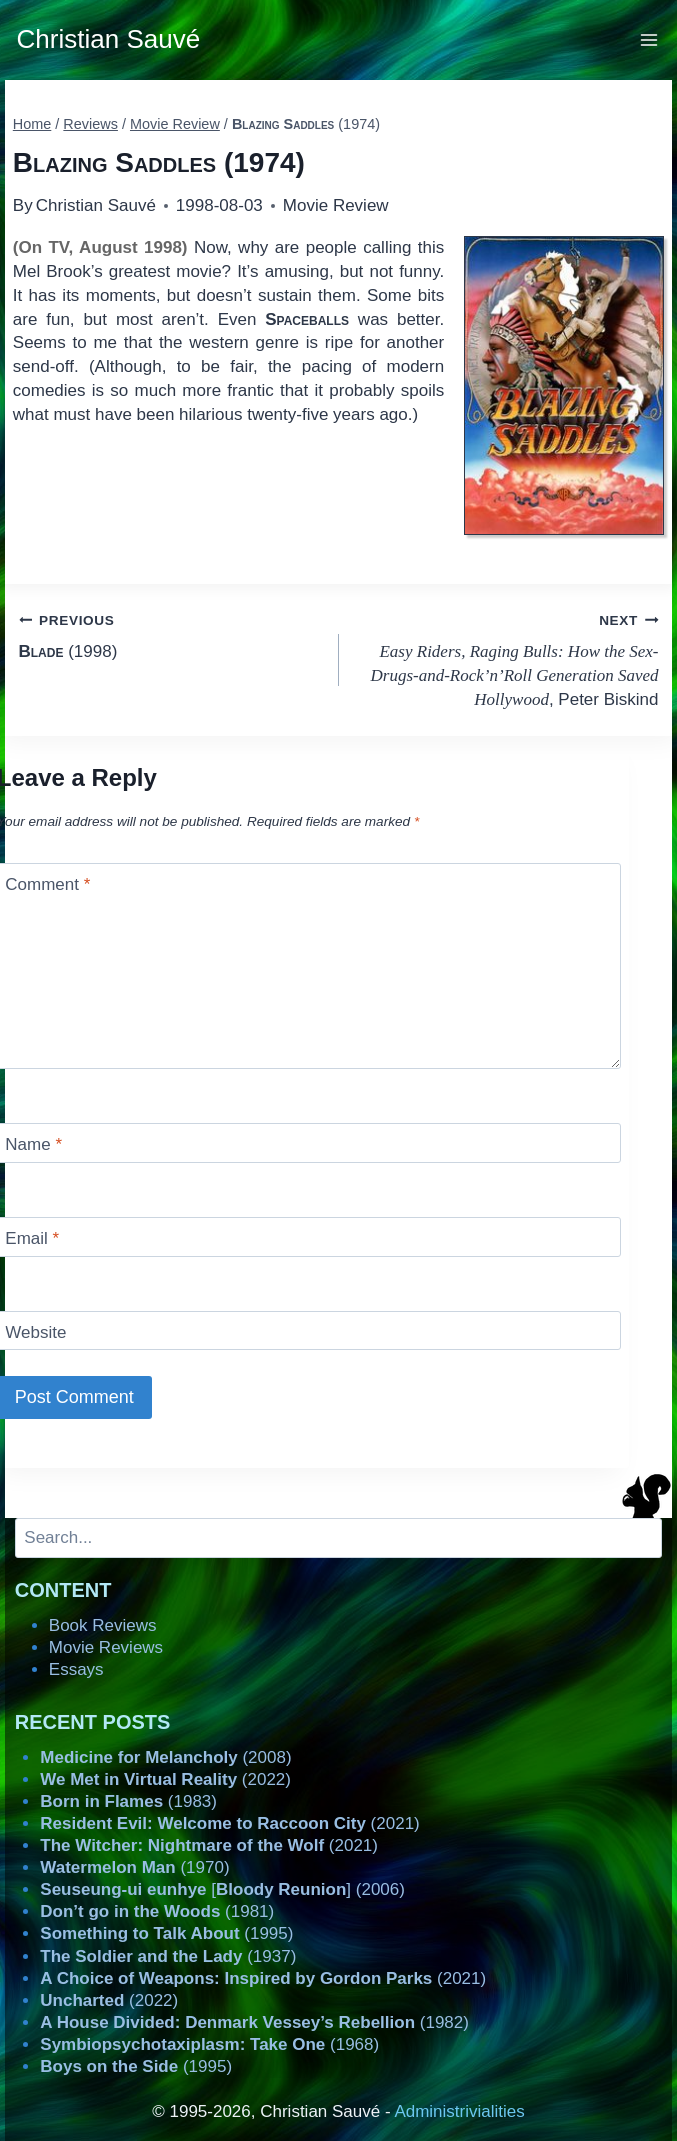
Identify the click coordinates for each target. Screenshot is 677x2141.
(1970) (134, 1867)
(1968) (209, 2044)
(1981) (157, 1911)
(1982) (254, 2022)
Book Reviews (103, 1625)
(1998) (170, 634)
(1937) (168, 1956)
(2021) (229, 1823)
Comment (47, 884)
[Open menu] (649, 39)
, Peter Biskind (507, 658)
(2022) (165, 1779)
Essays (76, 1669)
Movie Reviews (106, 1647)
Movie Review (336, 205)
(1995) (166, 1933)
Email (32, 1238)
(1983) (128, 1801)
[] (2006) (222, 1889)
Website (35, 1332)
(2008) (165, 1757)
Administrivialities (459, 2111)
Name (33, 1144)
